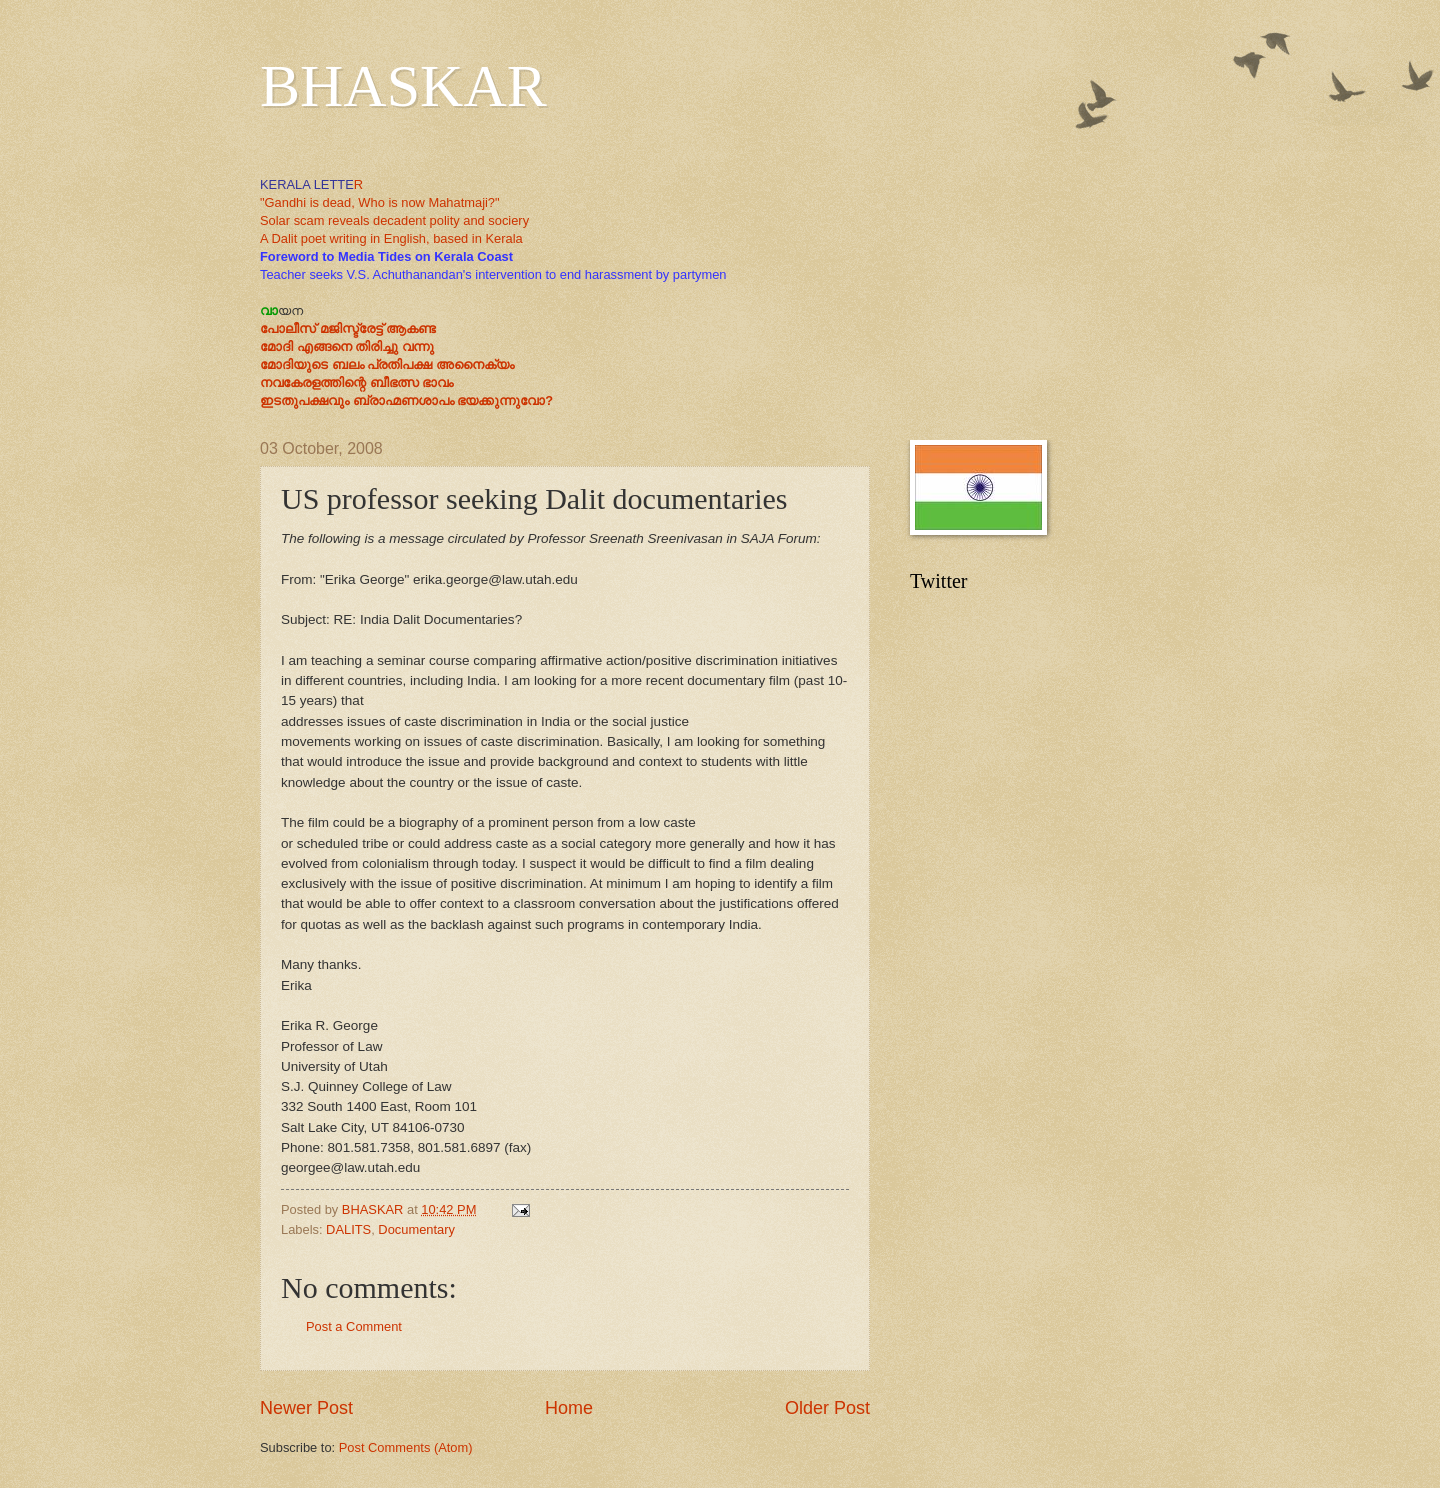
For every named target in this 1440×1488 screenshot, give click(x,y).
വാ (269, 310)
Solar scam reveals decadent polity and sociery (394, 220)
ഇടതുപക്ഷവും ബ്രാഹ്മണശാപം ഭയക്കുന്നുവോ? (406, 400)
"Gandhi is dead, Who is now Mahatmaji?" (380, 202)
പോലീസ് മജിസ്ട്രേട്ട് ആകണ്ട (348, 328)
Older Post (827, 1408)
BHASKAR (403, 86)
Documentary (416, 1229)
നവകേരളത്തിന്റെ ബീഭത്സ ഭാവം (356, 382)
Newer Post (306, 1408)
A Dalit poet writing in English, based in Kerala (391, 238)
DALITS (348, 1229)
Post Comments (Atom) (406, 1447)
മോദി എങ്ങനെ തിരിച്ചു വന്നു (347, 346)
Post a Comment (354, 1326)
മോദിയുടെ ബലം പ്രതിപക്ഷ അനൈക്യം (387, 364)
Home (569, 1408)
